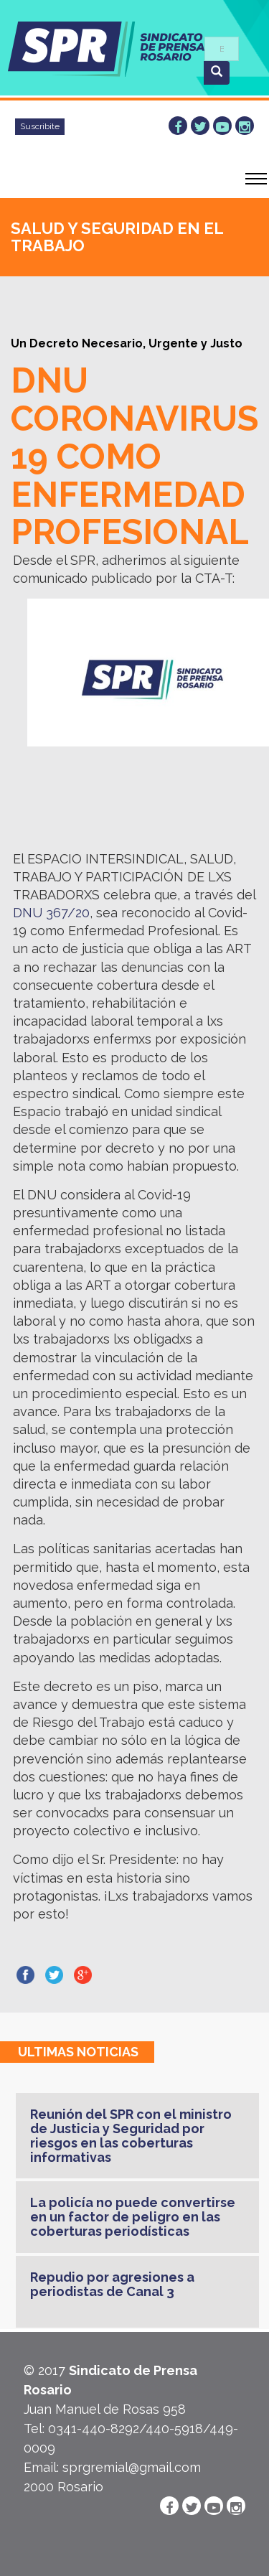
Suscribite (40, 126)
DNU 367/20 (51, 912)
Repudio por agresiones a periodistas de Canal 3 (112, 2284)
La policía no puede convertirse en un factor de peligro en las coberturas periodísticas (132, 2217)
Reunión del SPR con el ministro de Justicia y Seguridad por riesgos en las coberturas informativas (131, 2135)
